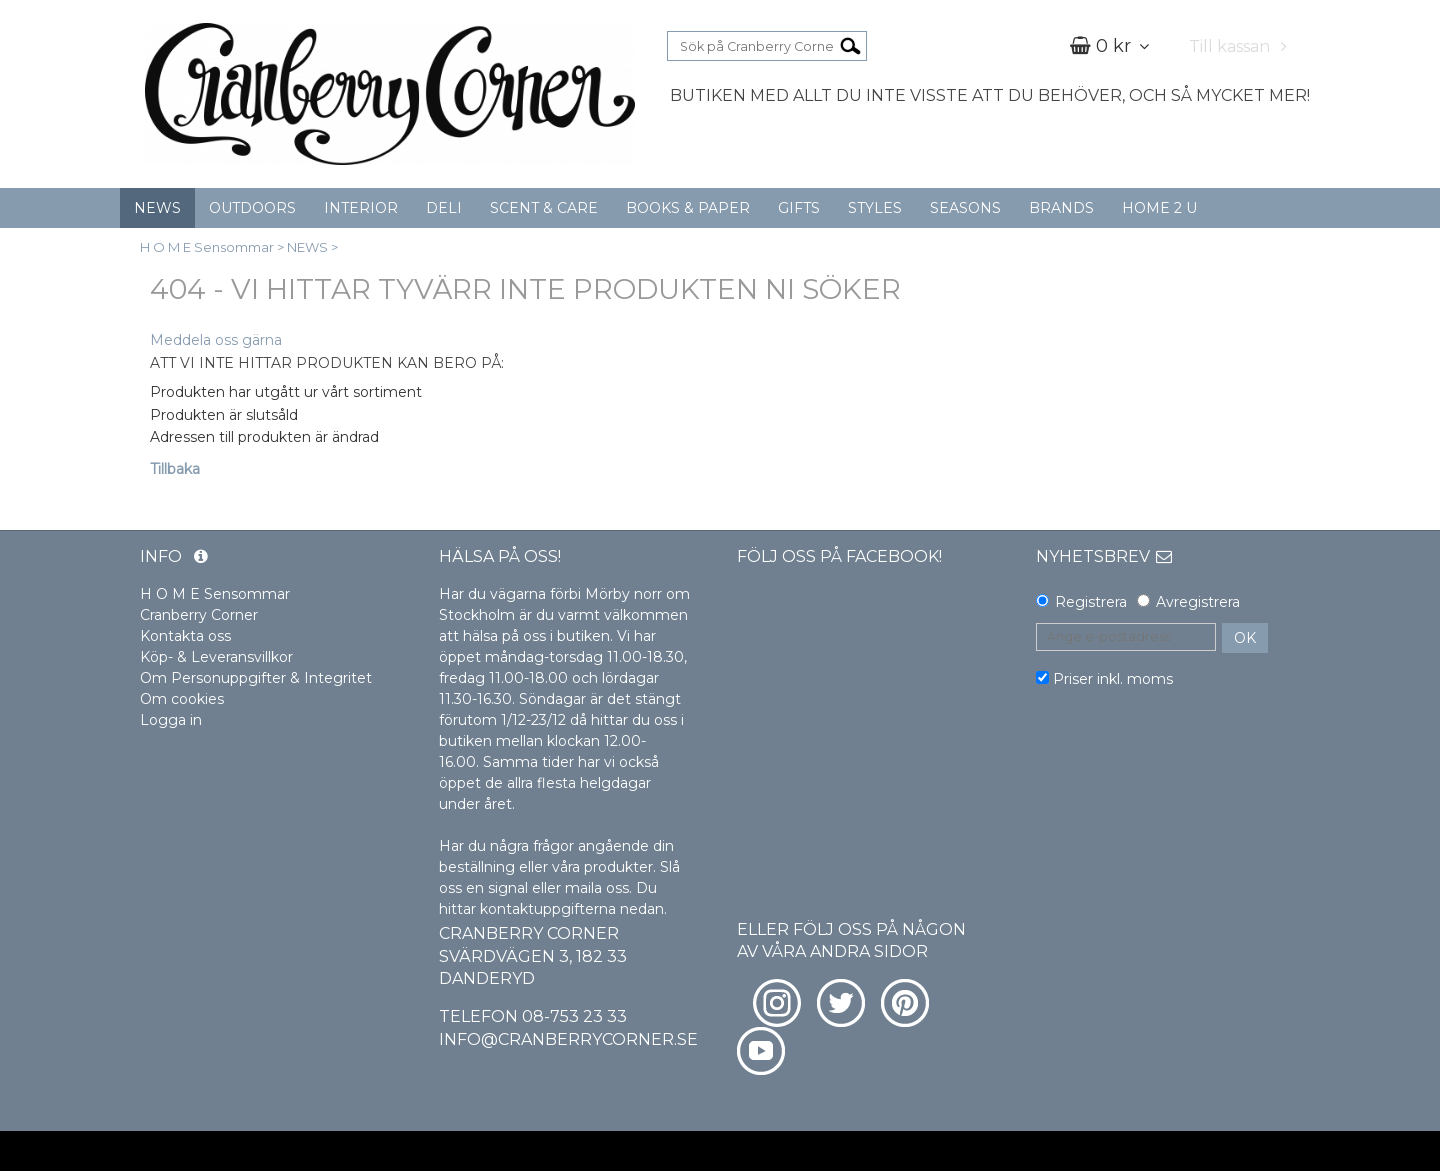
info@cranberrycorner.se (568, 1039)
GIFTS (799, 208)
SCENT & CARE (544, 208)
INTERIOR (361, 208)
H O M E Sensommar (207, 247)
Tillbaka (175, 469)
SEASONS (965, 208)
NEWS (157, 208)
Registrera (1091, 602)
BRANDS (1061, 208)
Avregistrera (1198, 602)
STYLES (875, 208)
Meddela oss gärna (216, 340)
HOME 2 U (1159, 208)
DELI (444, 208)
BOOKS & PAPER (688, 208)
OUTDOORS (252, 208)
